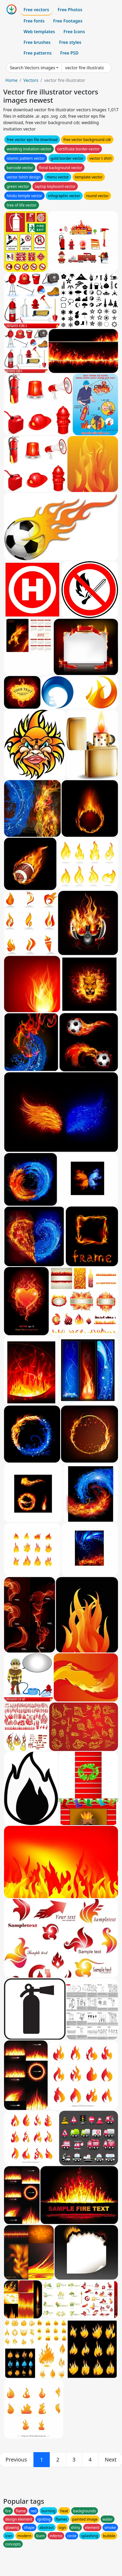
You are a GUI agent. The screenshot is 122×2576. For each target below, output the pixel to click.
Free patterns (38, 53)
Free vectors (36, 10)
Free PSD (69, 53)
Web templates (39, 32)
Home (11, 80)
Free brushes (37, 42)
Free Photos (70, 10)
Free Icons (74, 32)
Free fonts (34, 21)
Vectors (30, 80)
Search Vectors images (32, 68)
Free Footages (68, 21)
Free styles (70, 42)
